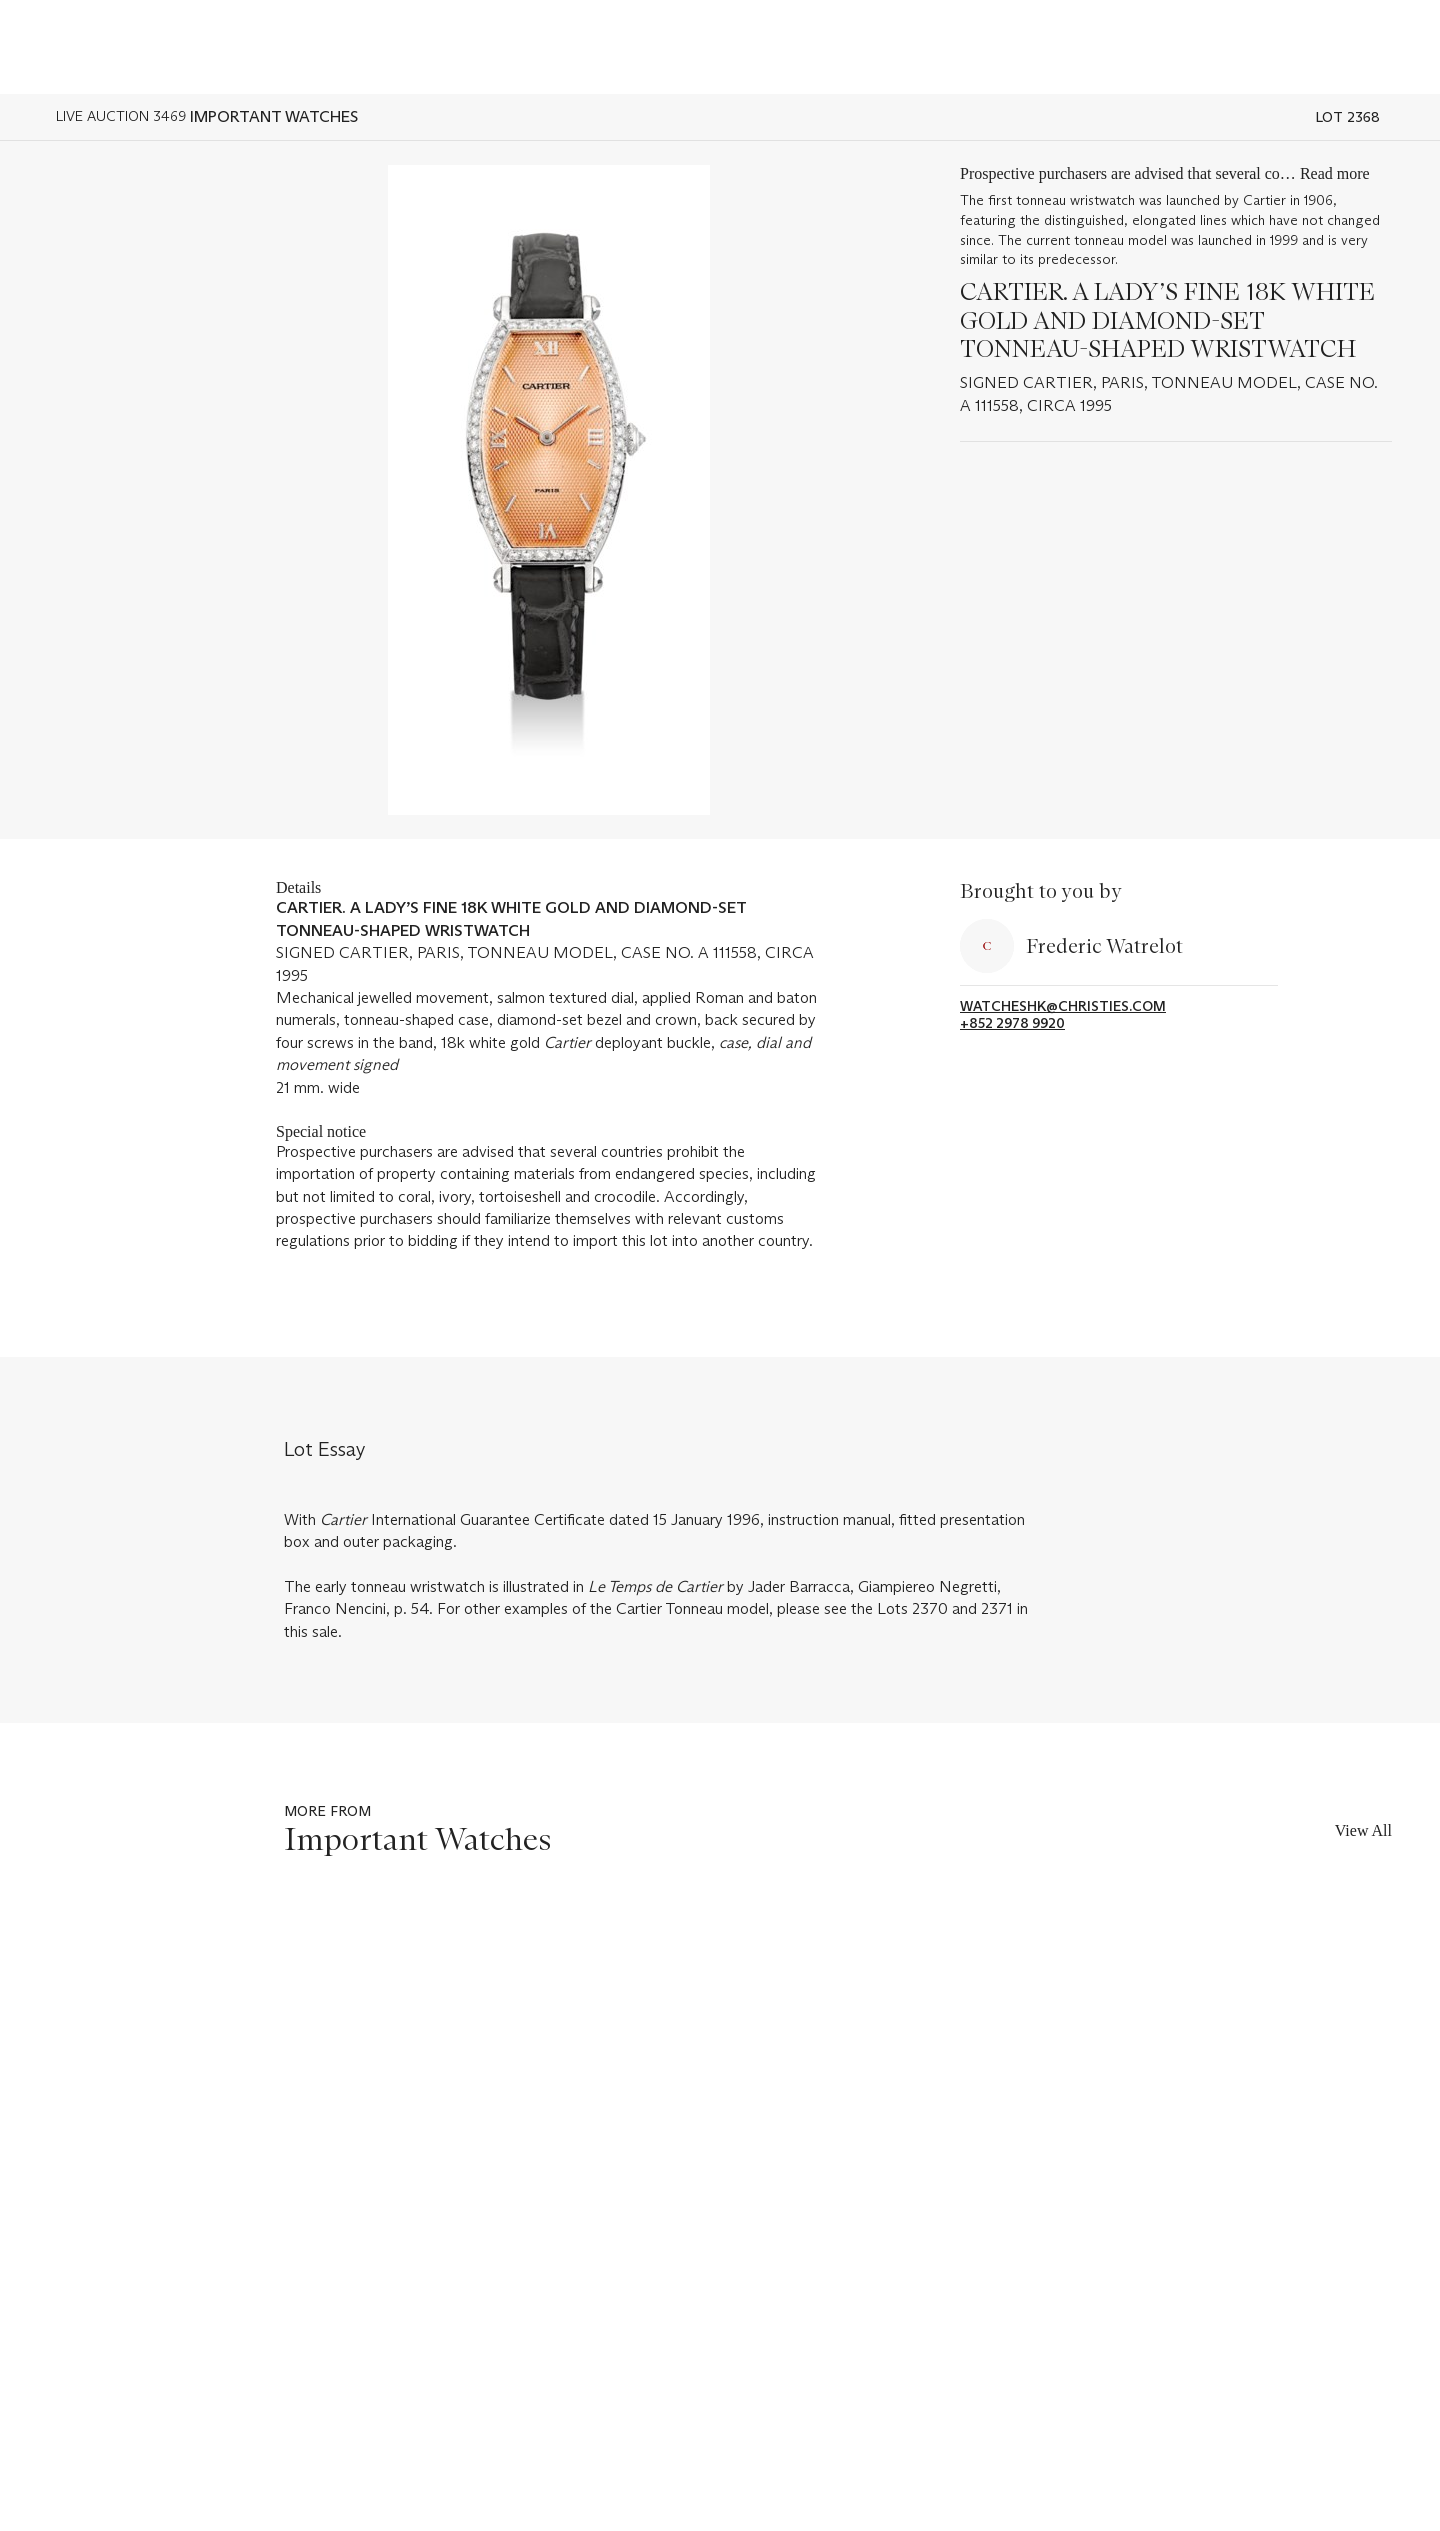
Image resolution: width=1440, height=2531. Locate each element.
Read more (1335, 173)
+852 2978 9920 (1012, 1023)
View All (1363, 1830)
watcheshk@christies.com (1063, 1006)
